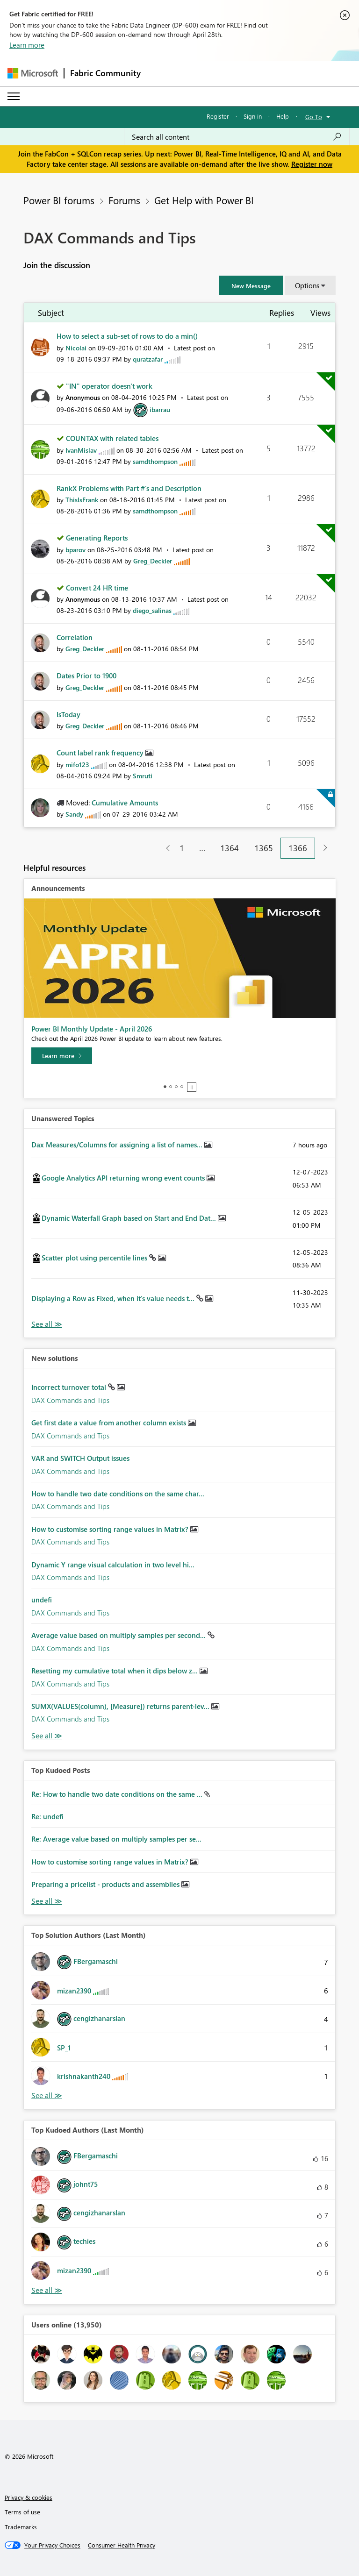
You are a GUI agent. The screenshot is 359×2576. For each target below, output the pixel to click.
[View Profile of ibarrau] (160, 409)
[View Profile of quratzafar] (148, 359)
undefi (41, 1599)
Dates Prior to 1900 (86, 675)
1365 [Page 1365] (263, 848)
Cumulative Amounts (125, 802)
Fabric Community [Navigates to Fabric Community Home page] (105, 72)
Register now (311, 164)
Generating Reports (97, 537)
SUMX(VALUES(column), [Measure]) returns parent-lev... (121, 1706)
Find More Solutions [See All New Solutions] (46, 1735)
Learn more (26, 45)
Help (282, 116)
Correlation (75, 637)
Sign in (253, 116)
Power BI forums (58, 199)
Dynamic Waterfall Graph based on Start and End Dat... (130, 1218)
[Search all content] (237, 137)
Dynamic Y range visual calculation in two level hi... (112, 1564)
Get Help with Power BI (204, 199)
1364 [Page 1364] (229, 848)
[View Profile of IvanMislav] (81, 450)
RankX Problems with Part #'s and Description (129, 488)
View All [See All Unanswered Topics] (46, 1324)
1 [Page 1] (182, 848)
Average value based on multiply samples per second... (119, 1635)
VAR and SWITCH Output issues (80, 1458)
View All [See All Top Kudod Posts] (46, 1901)
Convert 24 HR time (97, 587)
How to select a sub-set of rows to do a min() (127, 336)
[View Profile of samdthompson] (155, 461)
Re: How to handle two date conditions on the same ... (117, 1794)
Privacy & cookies (28, 2497)
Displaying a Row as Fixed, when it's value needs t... (113, 1298)
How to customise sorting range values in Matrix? (110, 1529)
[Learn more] (61, 1055)
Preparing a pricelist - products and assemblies (106, 1884)
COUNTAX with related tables (112, 438)
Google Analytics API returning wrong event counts (124, 1177)
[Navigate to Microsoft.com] (32, 73)
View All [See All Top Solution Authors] (46, 2095)
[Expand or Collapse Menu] (13, 96)
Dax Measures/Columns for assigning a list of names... (117, 1144)
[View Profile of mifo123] (77, 764)
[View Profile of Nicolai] (75, 347)
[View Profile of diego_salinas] (152, 610)
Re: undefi (47, 1816)
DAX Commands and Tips (70, 1400)
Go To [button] (313, 117)
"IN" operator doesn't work (109, 386)
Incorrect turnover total (69, 1387)
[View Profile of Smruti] (142, 775)
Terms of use (22, 2512)
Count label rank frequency (101, 752)
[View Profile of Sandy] (74, 814)
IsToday (68, 714)
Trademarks (21, 2527)
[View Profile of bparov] (75, 549)
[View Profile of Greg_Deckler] (152, 560)
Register (218, 116)
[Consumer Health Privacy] (121, 2545)
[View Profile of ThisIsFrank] (81, 499)
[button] (251, 285)
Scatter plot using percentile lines (95, 1257)
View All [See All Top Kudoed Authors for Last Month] (46, 2290)
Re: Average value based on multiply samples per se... (116, 1838)
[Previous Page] (164, 848)
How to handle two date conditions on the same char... (117, 1493)
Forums (124, 199)
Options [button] (307, 285)
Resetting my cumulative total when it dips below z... (115, 1670)
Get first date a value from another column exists (109, 1422)
